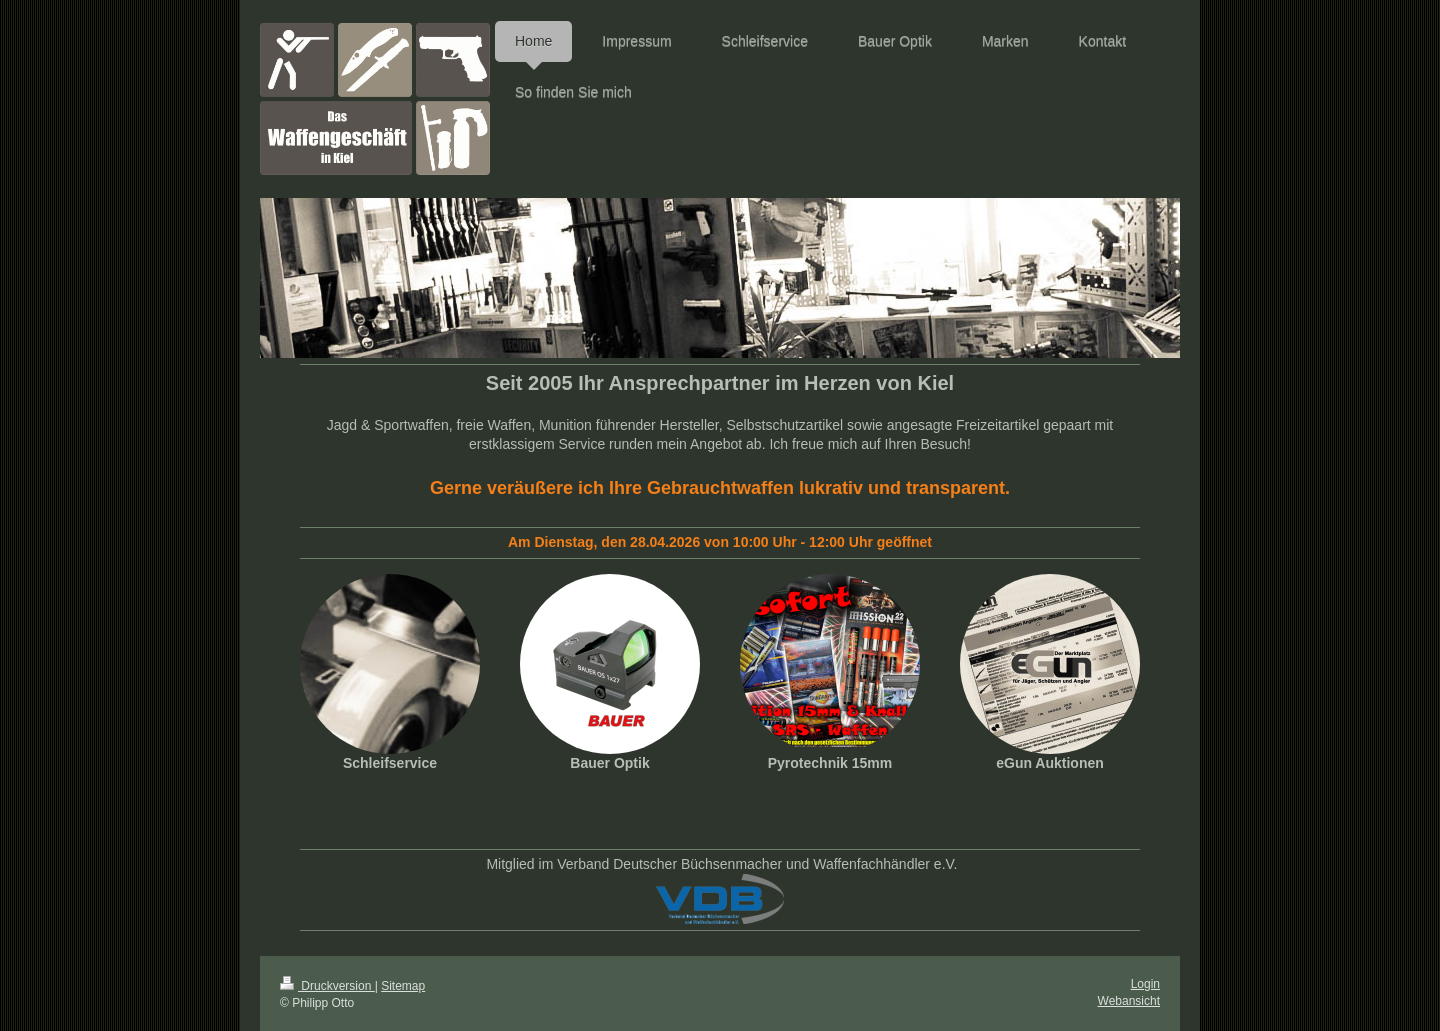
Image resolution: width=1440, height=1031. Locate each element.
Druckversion (327, 986)
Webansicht (1129, 1001)
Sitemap (403, 986)
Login (1145, 984)
